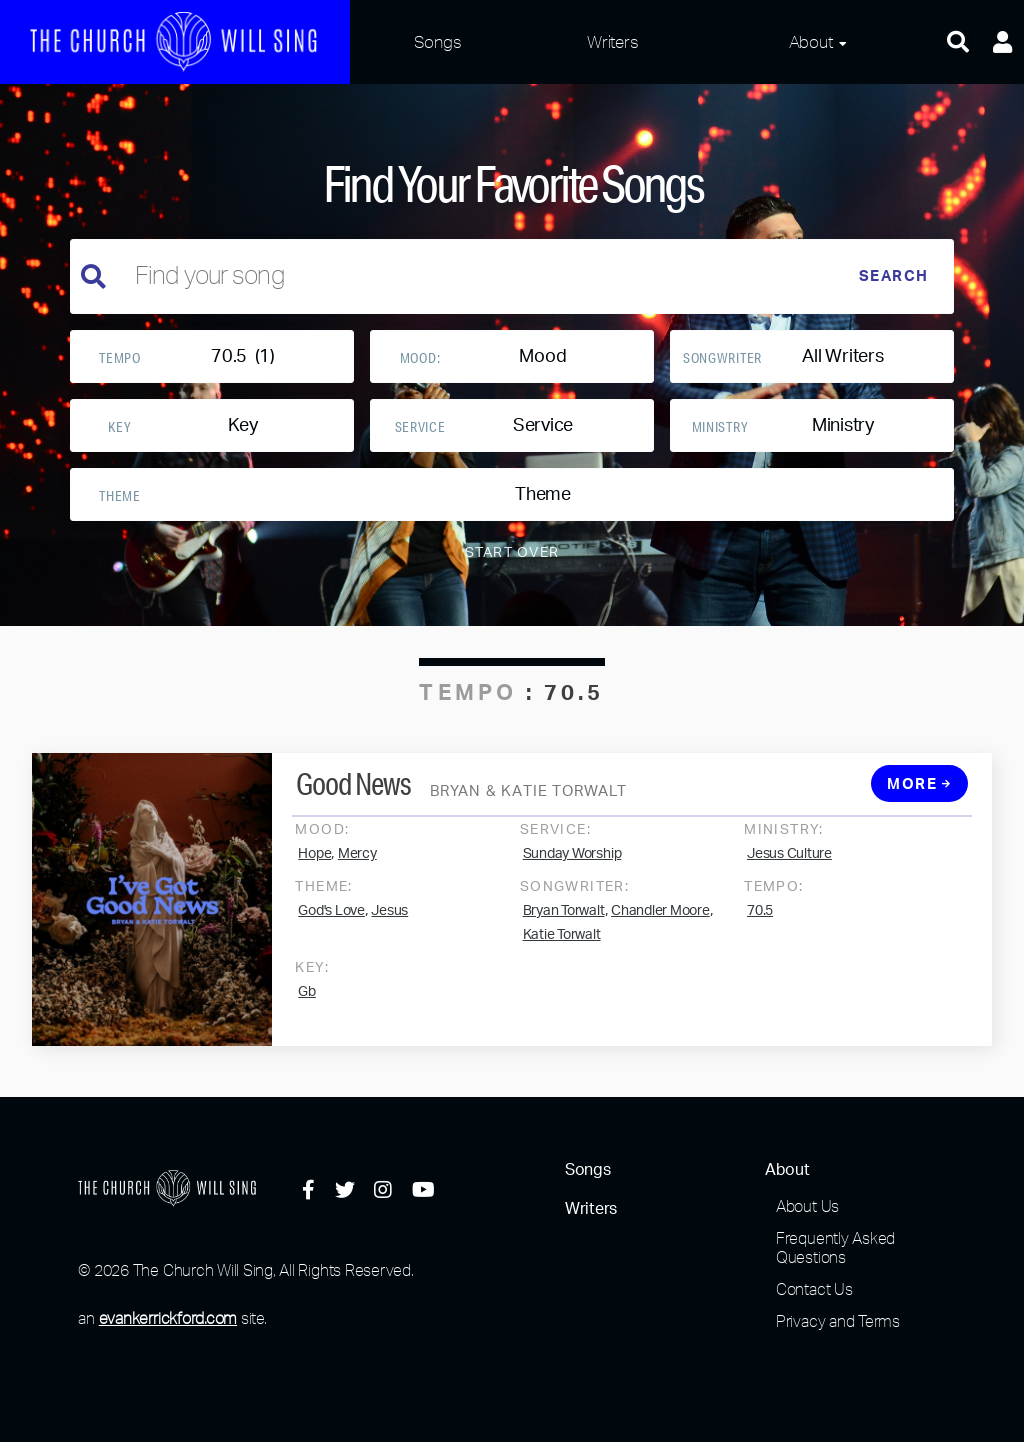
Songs (438, 41)
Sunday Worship (572, 874)
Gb (307, 1012)
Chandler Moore (660, 931)
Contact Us (814, 1289)
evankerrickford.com (168, 1318)
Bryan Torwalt (564, 931)
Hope (314, 874)
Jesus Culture (789, 874)
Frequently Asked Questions (835, 1247)
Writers (612, 41)
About (811, 41)
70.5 (760, 931)
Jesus (389, 931)
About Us (807, 1206)
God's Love (331, 931)
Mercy (357, 874)
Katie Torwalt (562, 955)
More (919, 804)
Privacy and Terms (838, 1321)
